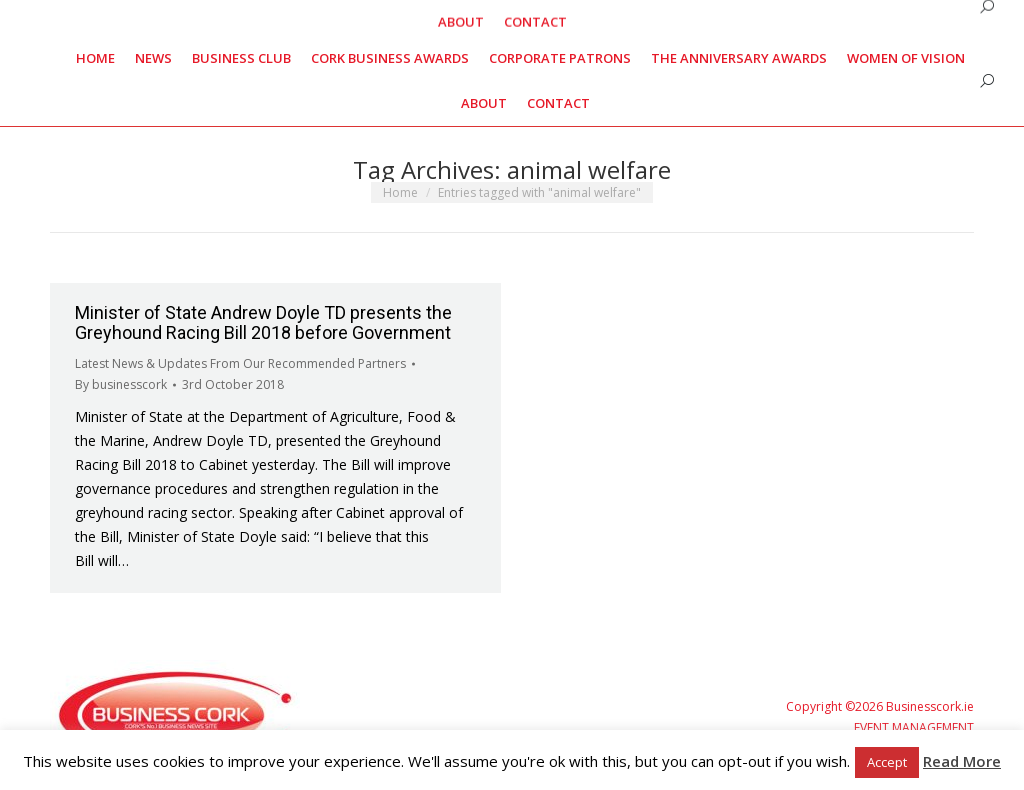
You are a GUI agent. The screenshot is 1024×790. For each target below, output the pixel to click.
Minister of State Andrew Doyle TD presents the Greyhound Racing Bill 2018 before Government (263, 322)
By (121, 384)
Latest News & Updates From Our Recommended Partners (240, 363)
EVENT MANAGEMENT (914, 727)
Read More (962, 761)
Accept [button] (887, 762)
